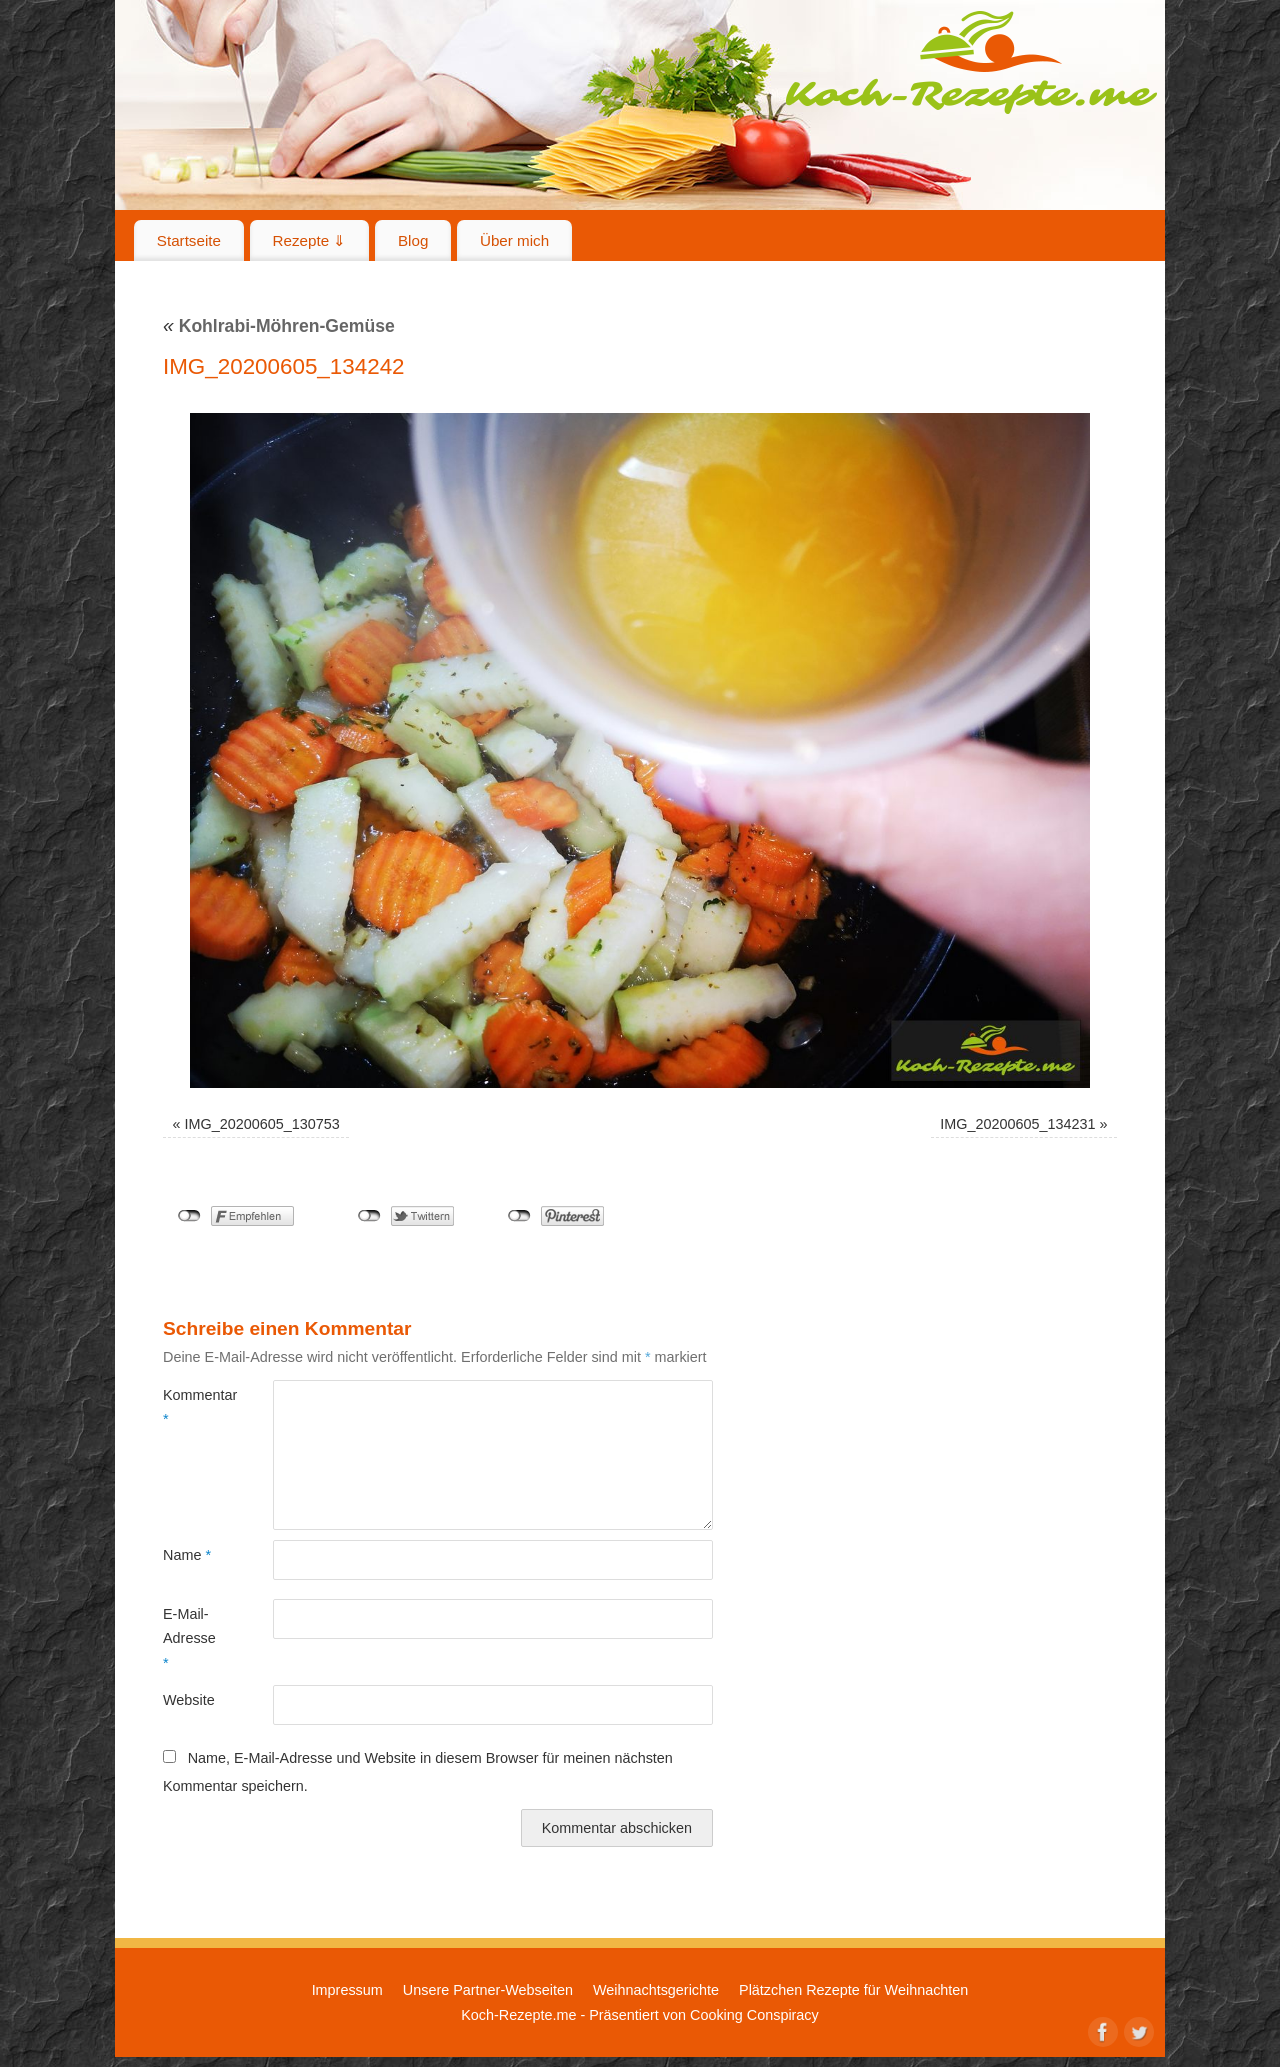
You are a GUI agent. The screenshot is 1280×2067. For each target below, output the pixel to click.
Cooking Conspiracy (754, 2015)
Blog (413, 240)
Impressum (347, 1990)
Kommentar (190, 1407)
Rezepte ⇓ (310, 240)
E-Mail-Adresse (189, 1638)
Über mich (514, 240)
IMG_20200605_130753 (262, 1124)
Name (187, 1555)
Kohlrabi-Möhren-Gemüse (279, 326)
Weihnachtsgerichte (656, 1990)
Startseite (189, 240)
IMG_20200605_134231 (1017, 1124)
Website (189, 1700)
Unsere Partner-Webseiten (488, 1990)
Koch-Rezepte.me (971, 62)
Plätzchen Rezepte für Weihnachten (853, 1990)
